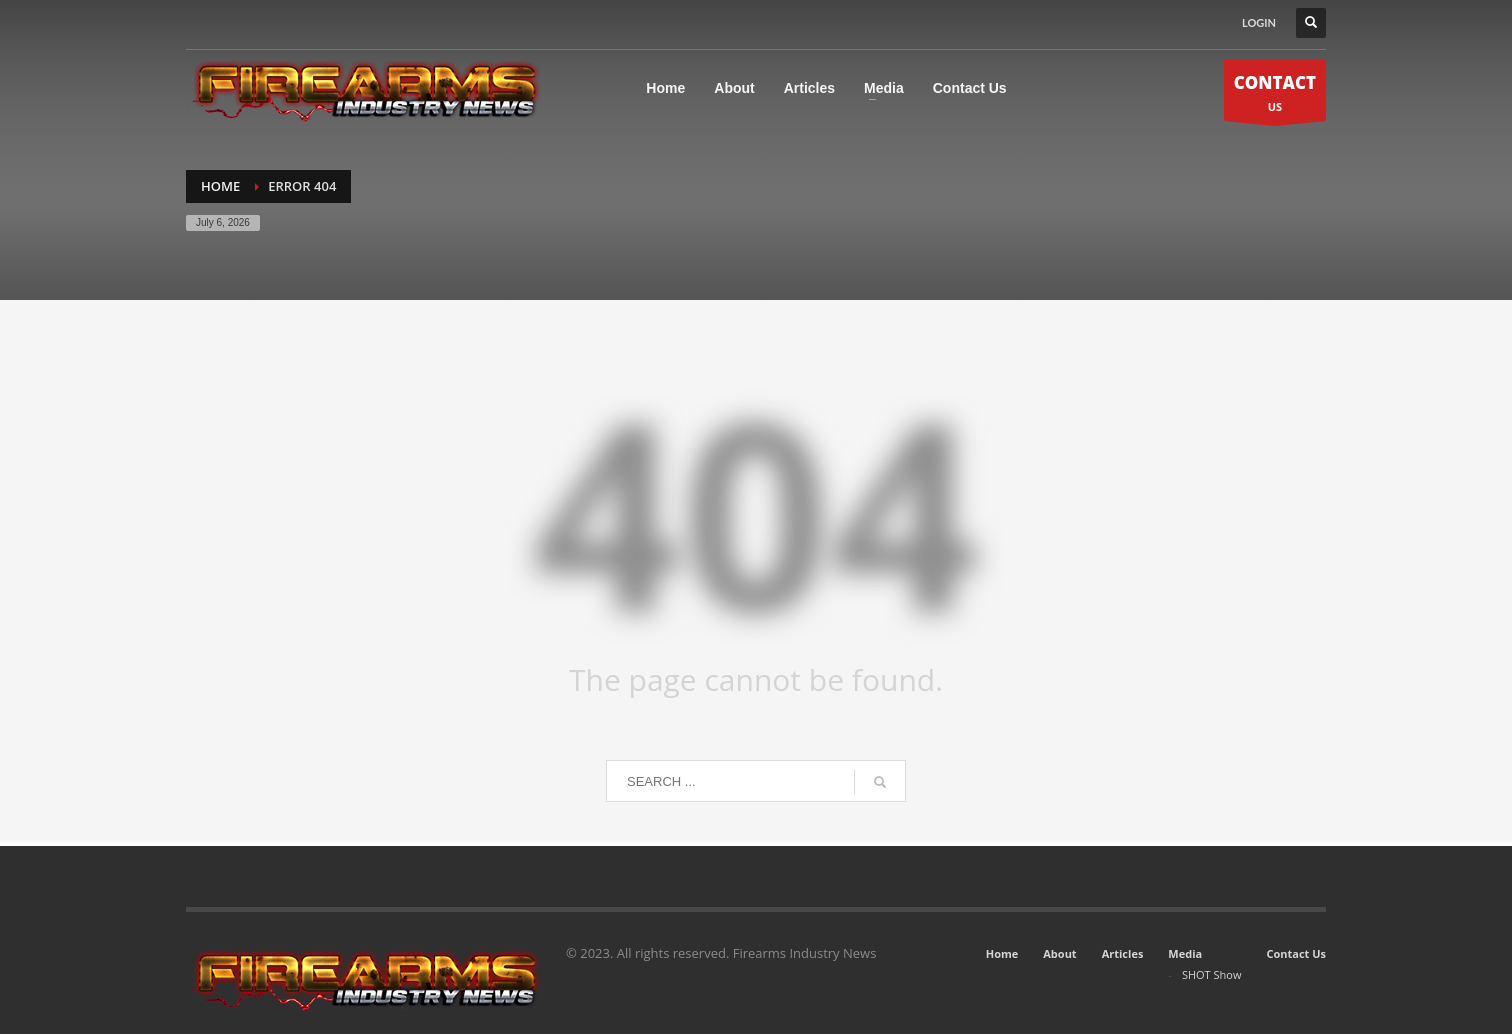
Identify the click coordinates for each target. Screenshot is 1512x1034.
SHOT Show (1212, 974)
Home (1002, 953)
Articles (1123, 953)
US (1275, 95)
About (1059, 953)
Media (1185, 953)
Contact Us (1296, 953)
